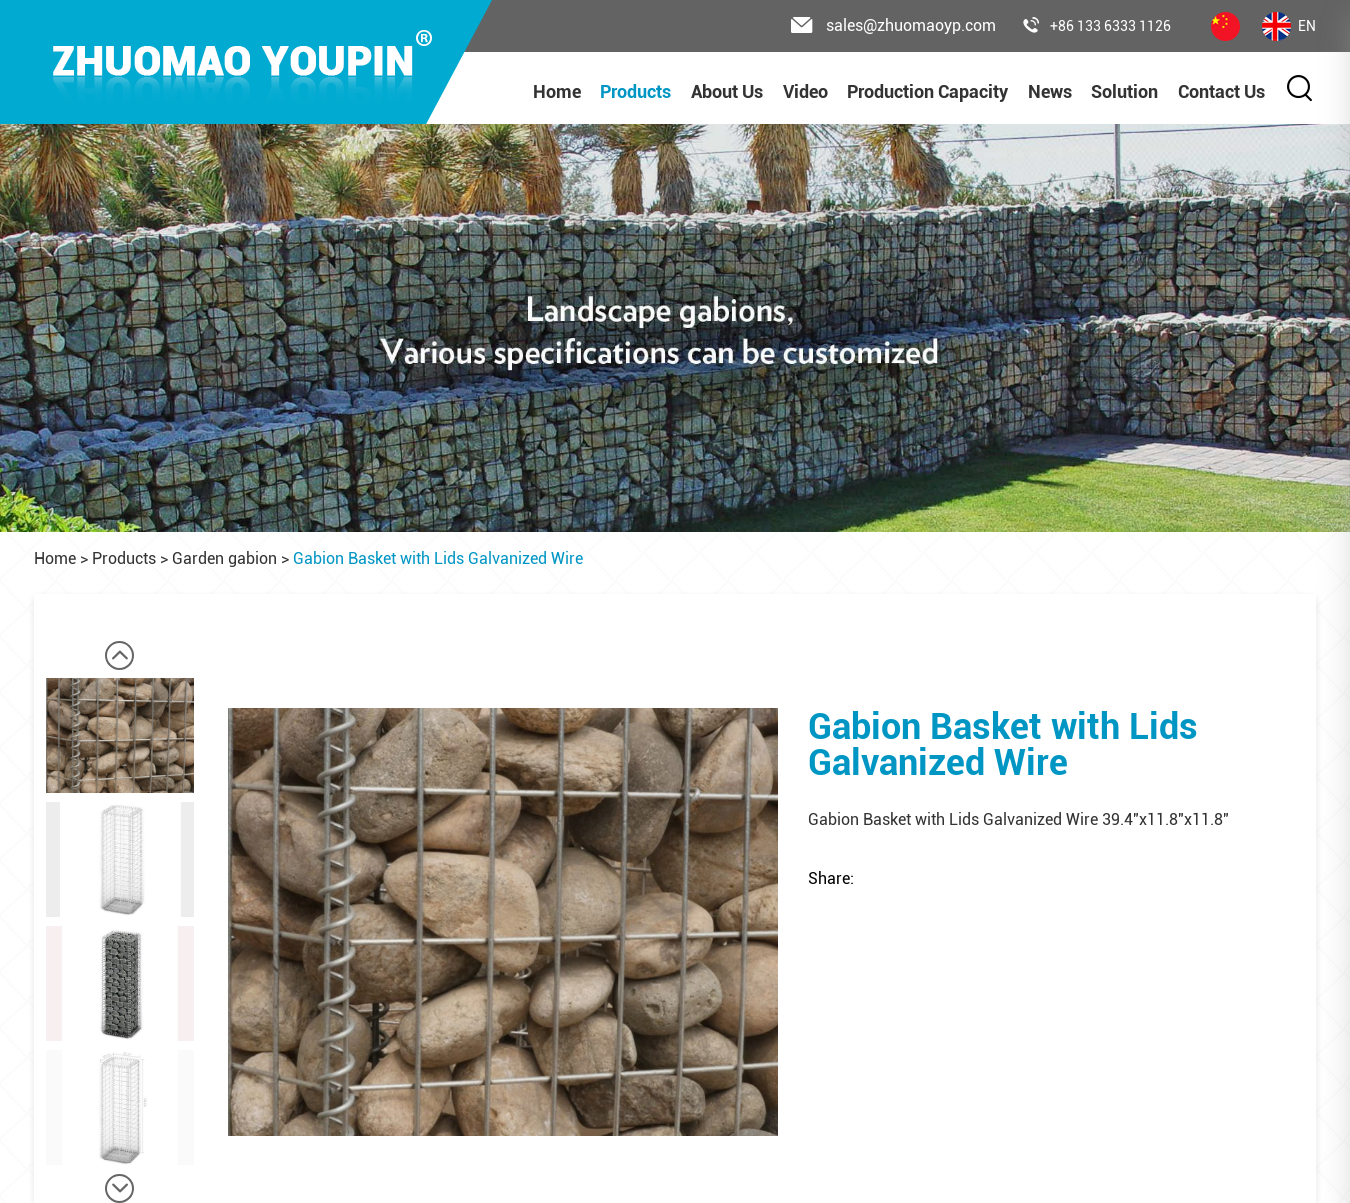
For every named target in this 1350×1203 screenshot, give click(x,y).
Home (557, 91)
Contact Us (1221, 91)
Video (805, 91)
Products (635, 91)
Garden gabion (224, 558)
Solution (1124, 91)
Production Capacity (927, 91)
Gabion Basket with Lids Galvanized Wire (438, 558)
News (1050, 91)
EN (1289, 26)
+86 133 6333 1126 (1097, 26)
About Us (727, 91)
